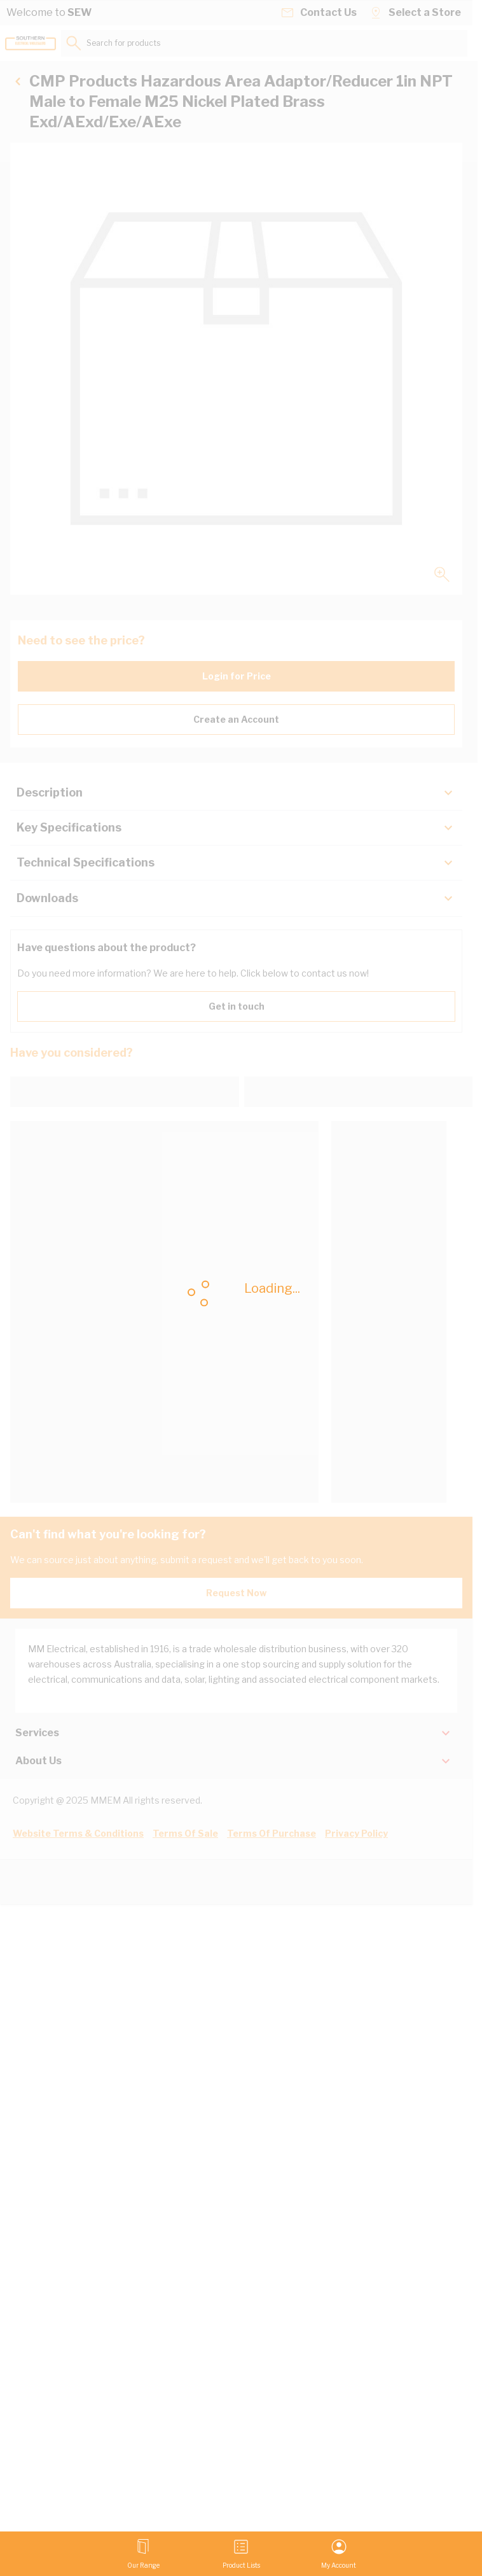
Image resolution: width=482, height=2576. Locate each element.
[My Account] (339, 2553)
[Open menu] (143, 2553)
